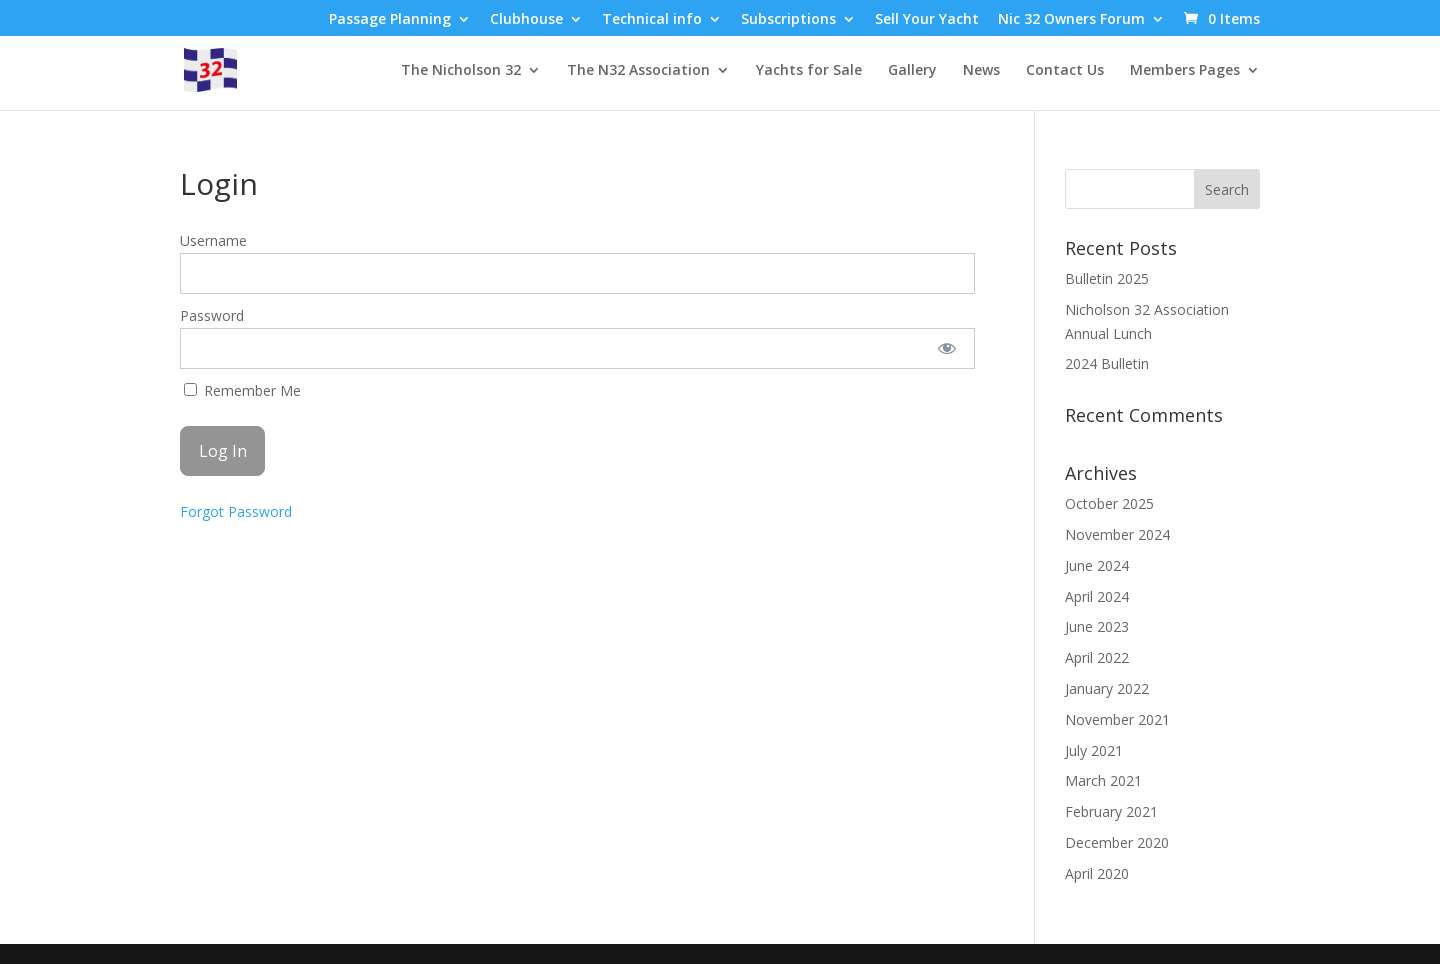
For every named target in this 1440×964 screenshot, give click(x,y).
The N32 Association (638, 71)
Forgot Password (236, 511)
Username (213, 240)
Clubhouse (526, 20)
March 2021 (1103, 780)
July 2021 (1094, 750)
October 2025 (1109, 503)
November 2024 (1117, 534)
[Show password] (946, 348)
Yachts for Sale (809, 71)
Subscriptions (788, 20)
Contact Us (1065, 71)
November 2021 (1117, 719)
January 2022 (1107, 688)
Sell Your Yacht (927, 20)
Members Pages (1185, 71)
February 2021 (1111, 811)
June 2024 (1097, 565)
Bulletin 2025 (1107, 278)
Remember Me (242, 390)
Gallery (912, 71)
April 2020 (1097, 873)
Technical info (652, 20)
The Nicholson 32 (461, 71)
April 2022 (1097, 657)
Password (212, 315)
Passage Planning (390, 20)
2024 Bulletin (1107, 363)
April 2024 (1097, 596)
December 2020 (1117, 842)
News (981, 71)
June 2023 (1097, 626)
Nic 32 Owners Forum (1071, 20)
